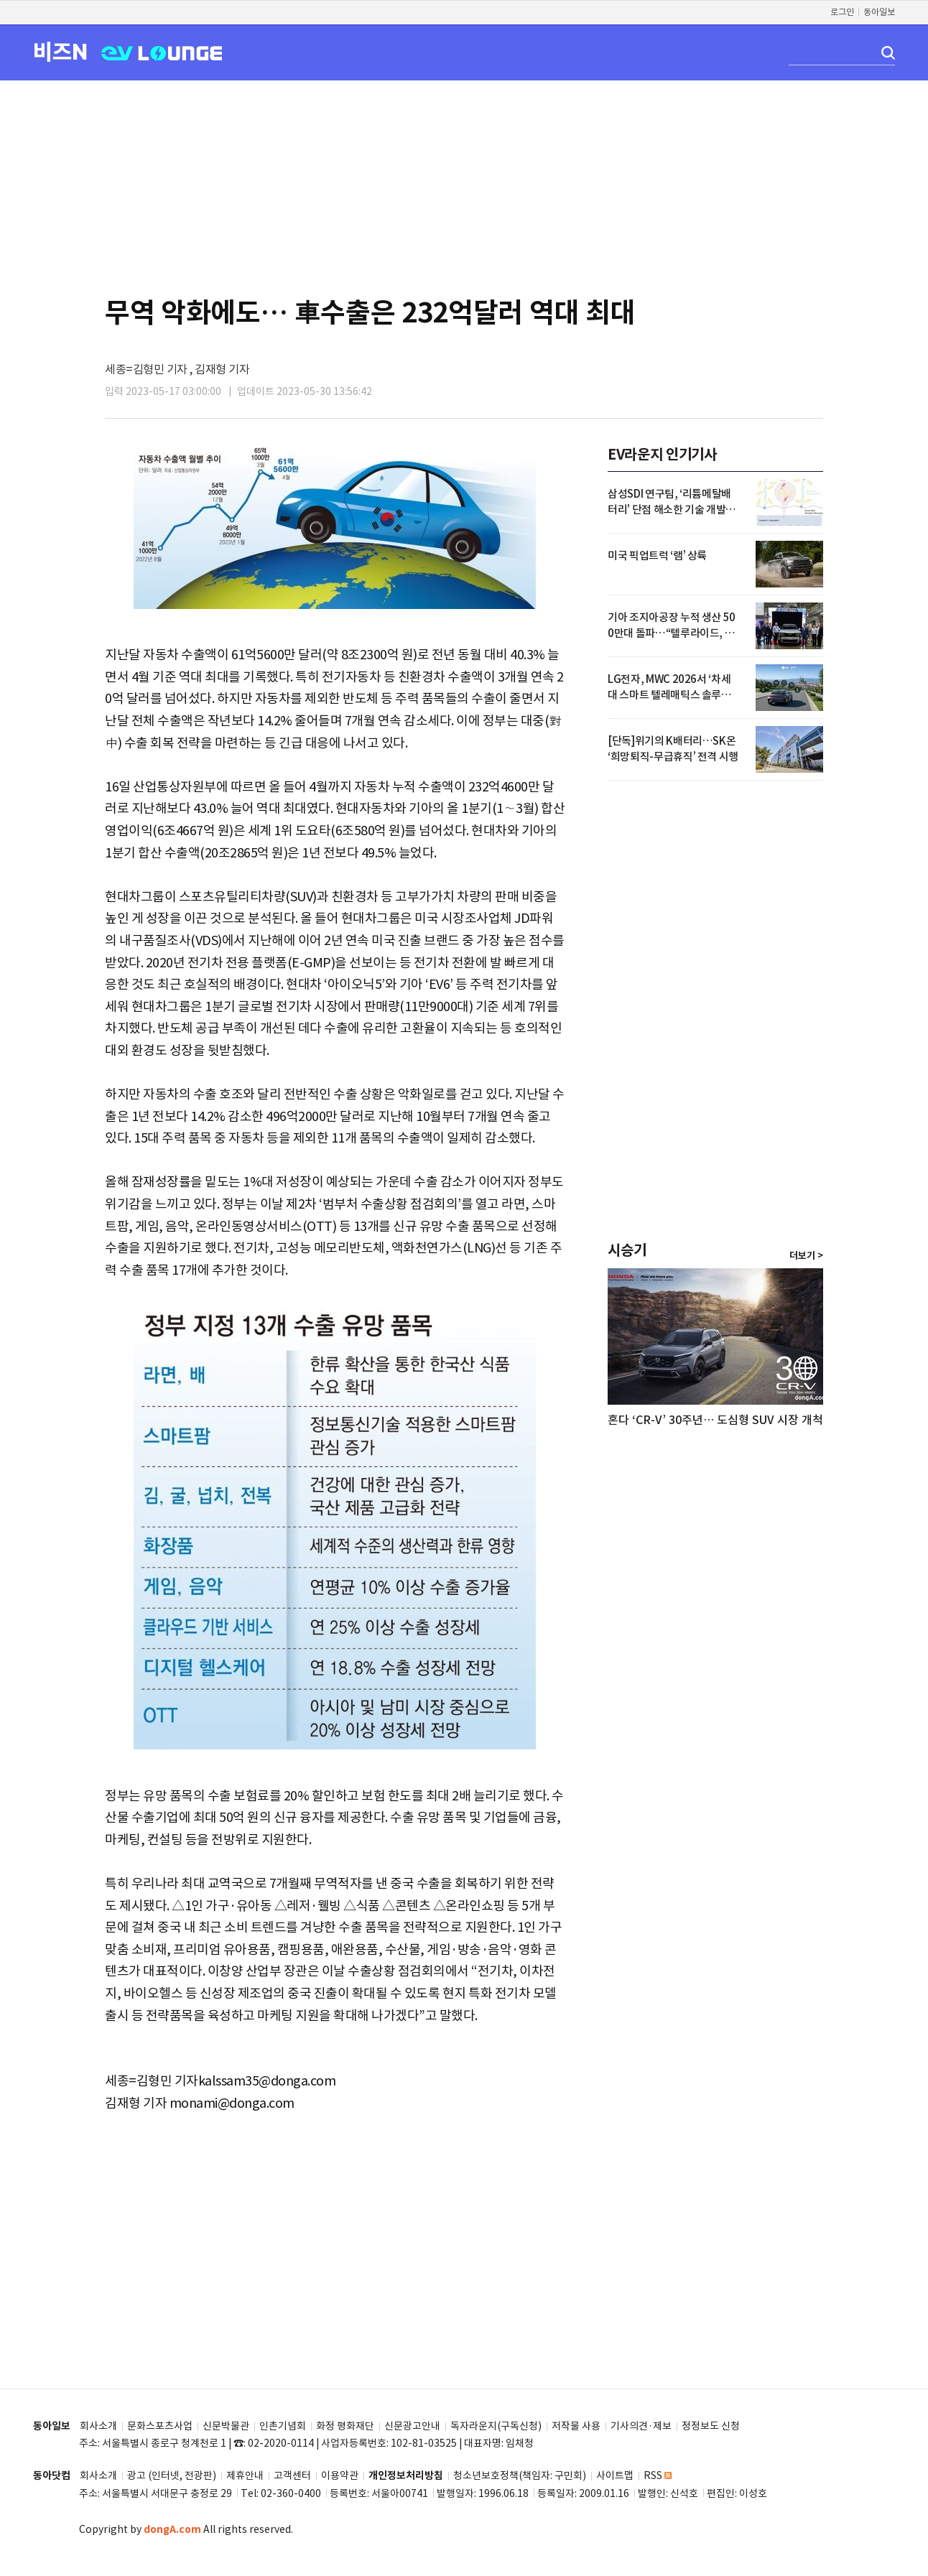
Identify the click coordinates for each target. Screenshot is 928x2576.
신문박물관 (226, 2426)
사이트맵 (615, 2476)
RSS (658, 2476)
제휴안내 (245, 2476)
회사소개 (98, 2426)
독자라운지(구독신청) (496, 2426)
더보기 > (806, 1256)
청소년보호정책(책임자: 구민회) (519, 2476)
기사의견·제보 (641, 2426)
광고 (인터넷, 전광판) (171, 2476)
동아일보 (879, 11)
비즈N (60, 51)
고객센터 (292, 2476)
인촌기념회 (282, 2426)
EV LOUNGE (162, 52)
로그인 (842, 11)
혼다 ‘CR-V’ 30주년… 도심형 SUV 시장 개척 (715, 1420)
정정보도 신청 (711, 2426)
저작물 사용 (576, 2426)
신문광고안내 (412, 2426)
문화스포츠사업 (159, 2426)
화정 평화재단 (345, 2426)
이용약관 (339, 2476)
